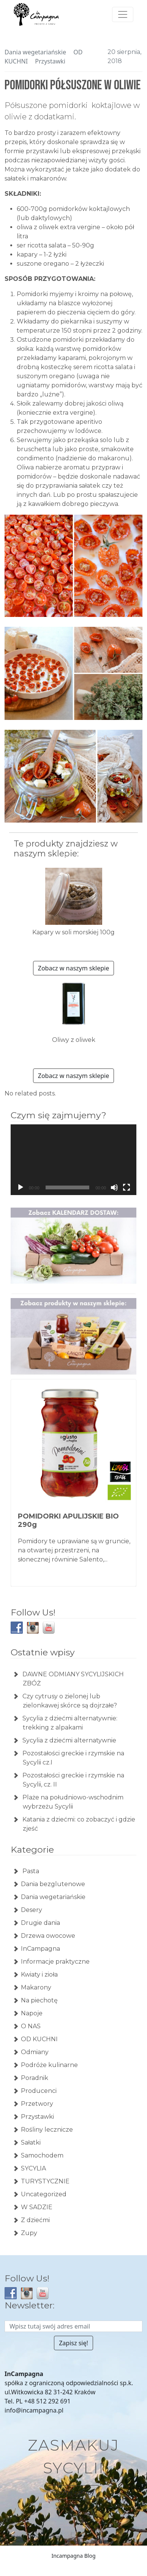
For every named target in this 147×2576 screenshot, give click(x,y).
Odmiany (35, 2052)
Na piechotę (39, 2000)
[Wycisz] (114, 1187)
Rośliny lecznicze (47, 2129)
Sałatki (31, 2142)
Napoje (32, 2013)
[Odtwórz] (20, 1187)
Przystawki (50, 61)
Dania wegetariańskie (35, 52)
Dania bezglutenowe (53, 1884)
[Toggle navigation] (122, 14)
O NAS (31, 2026)
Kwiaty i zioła (39, 1974)
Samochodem (42, 2155)
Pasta (30, 1871)
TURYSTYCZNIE (45, 2181)
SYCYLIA (33, 2168)
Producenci (39, 2090)
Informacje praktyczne (55, 1961)
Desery (31, 1909)
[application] (73, 1159)
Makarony (36, 1987)
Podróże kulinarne (49, 2065)
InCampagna (40, 1948)
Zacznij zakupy (73, 2492)
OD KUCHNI (39, 2039)
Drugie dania (40, 1922)
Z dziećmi (35, 2220)
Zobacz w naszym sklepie (73, 968)
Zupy (29, 2233)
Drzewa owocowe (48, 1935)
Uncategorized (43, 2194)
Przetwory (37, 2103)
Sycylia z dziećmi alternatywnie (69, 1740)
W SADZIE (36, 2207)
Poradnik (34, 2077)
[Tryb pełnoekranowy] (126, 1187)
